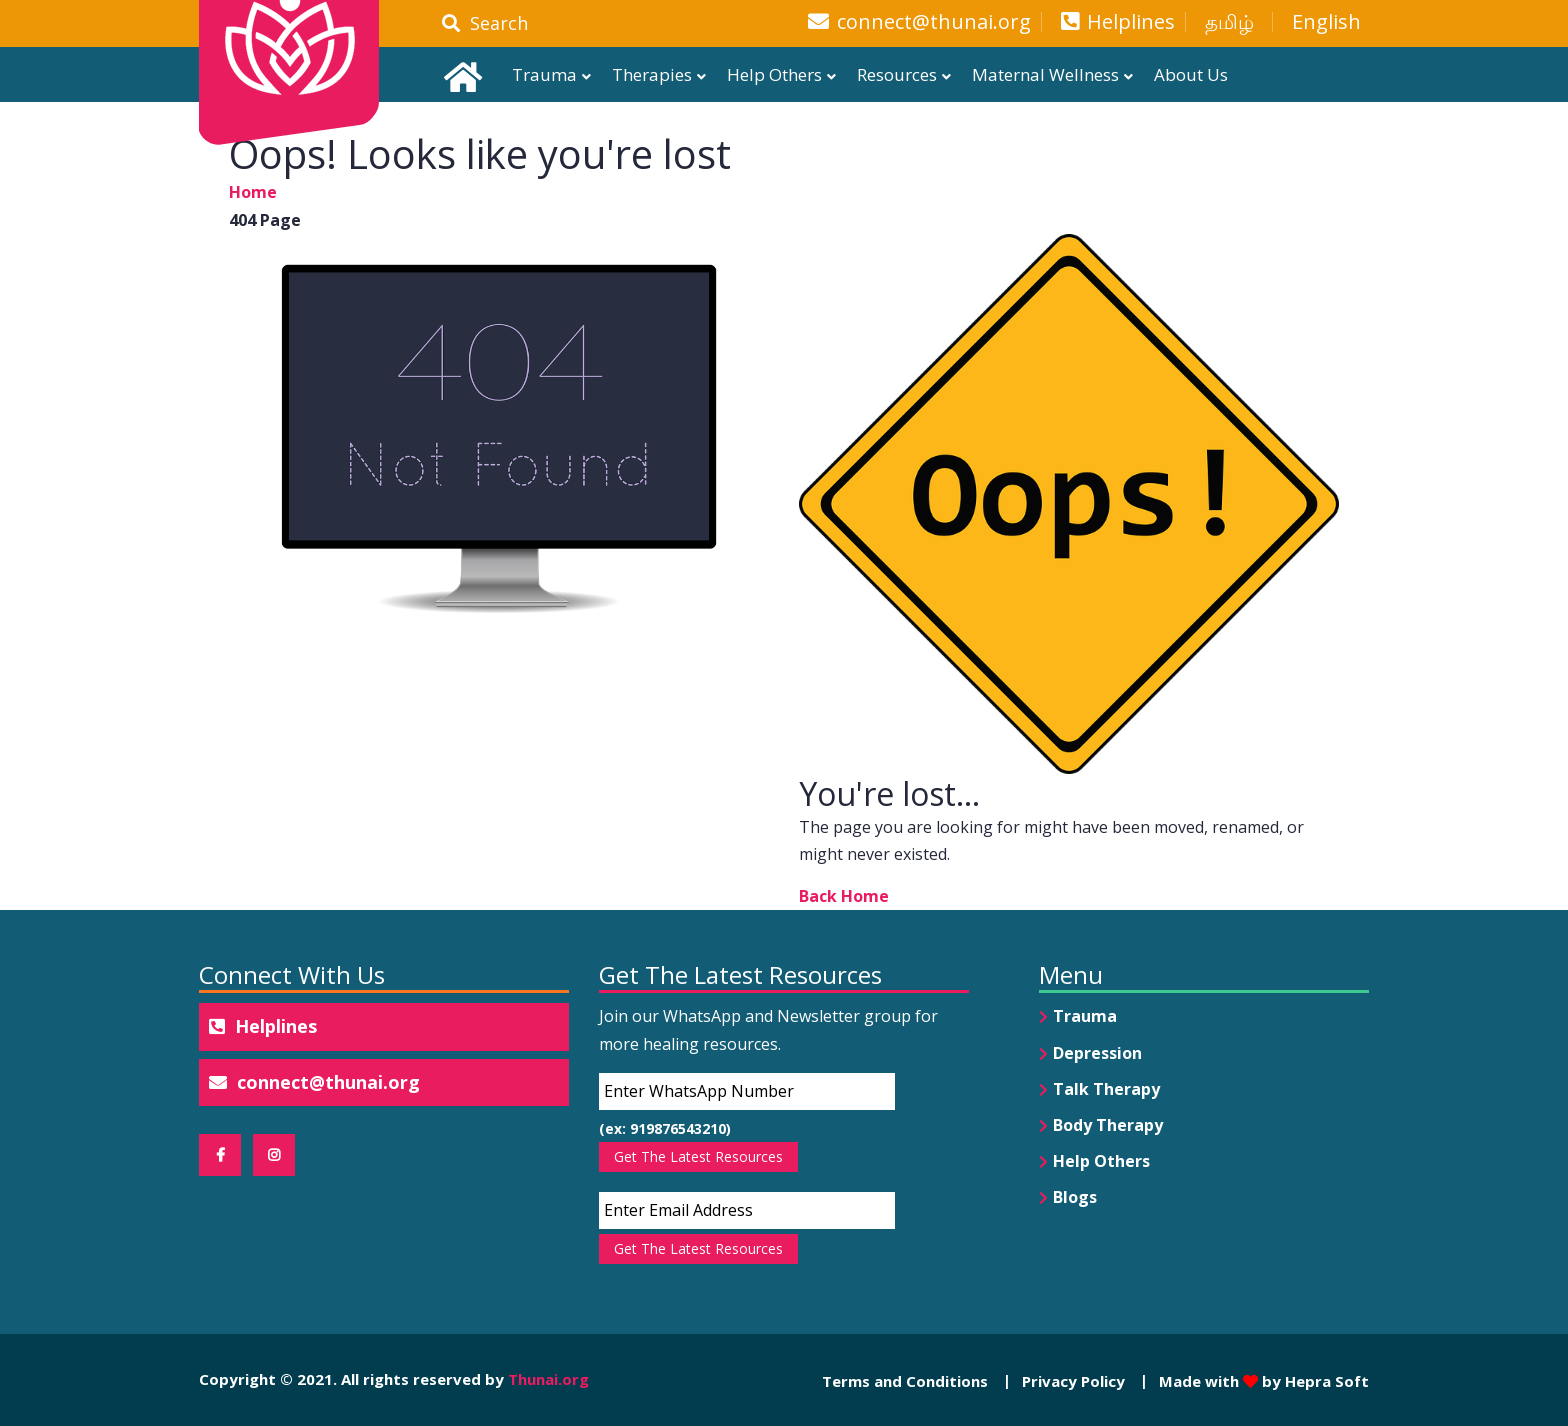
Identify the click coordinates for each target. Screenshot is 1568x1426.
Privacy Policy (1073, 1381)
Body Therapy (1108, 1125)
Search (485, 23)
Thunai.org (548, 1379)
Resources (897, 74)
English (1326, 22)
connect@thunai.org (934, 22)
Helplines (1131, 22)
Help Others (774, 74)
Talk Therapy (1106, 1089)
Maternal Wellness (1045, 74)
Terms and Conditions (905, 1381)
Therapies (652, 74)
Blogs (1075, 1197)
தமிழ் (1229, 22)
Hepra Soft (1325, 1381)
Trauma (544, 74)
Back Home (844, 896)
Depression (1097, 1053)
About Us (1191, 74)
